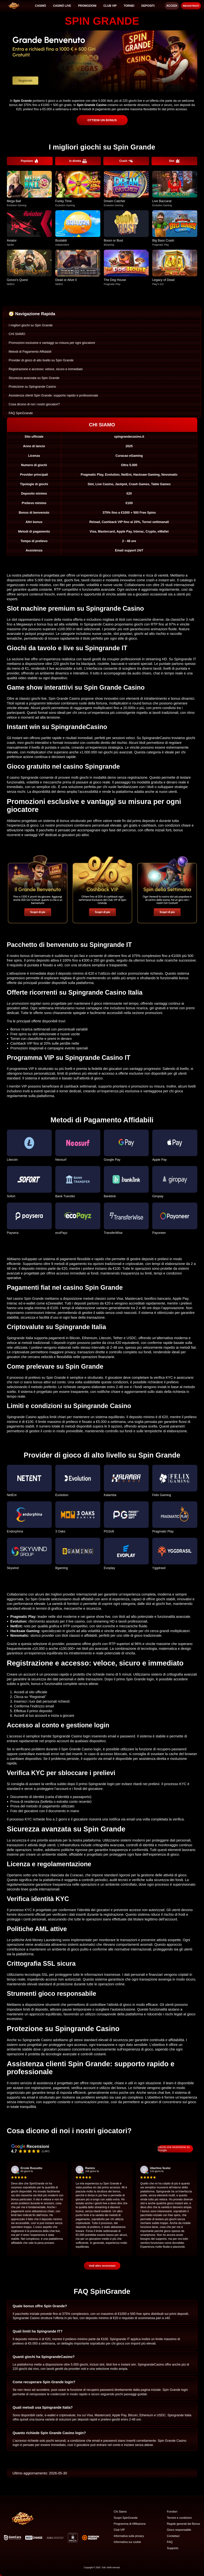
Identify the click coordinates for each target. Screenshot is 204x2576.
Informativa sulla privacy (129, 2535)
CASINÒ (40, 5)
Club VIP (119, 2529)
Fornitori (172, 2511)
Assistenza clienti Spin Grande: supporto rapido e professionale (53, 395)
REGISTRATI (190, 5)
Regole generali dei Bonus (183, 2523)
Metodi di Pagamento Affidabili (30, 351)
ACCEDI (171, 5)
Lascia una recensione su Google (174, 2149)
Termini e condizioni (179, 2517)
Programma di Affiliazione (130, 2523)
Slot (174, 161)
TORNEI (129, 5)
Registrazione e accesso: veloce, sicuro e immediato (46, 369)
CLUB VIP (110, 5)
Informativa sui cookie (127, 2541)
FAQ (170, 2541)
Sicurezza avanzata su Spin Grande (34, 378)
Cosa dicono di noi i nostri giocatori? (34, 404)
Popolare (30, 161)
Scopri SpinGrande (126, 2517)
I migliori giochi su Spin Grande (31, 325)
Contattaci (173, 2535)
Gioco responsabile (179, 2529)
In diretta (78, 161)
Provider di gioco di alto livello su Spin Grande (41, 360)
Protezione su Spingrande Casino (32, 386)
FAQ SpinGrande (21, 413)
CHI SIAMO (17, 334)
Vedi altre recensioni (102, 2265)
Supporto (172, 2548)
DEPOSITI (148, 5)
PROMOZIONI (87, 5)
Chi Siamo (120, 2511)
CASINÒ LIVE (62, 5)
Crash (126, 161)
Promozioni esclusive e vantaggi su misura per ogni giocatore (52, 343)
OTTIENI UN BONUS (102, 120)
